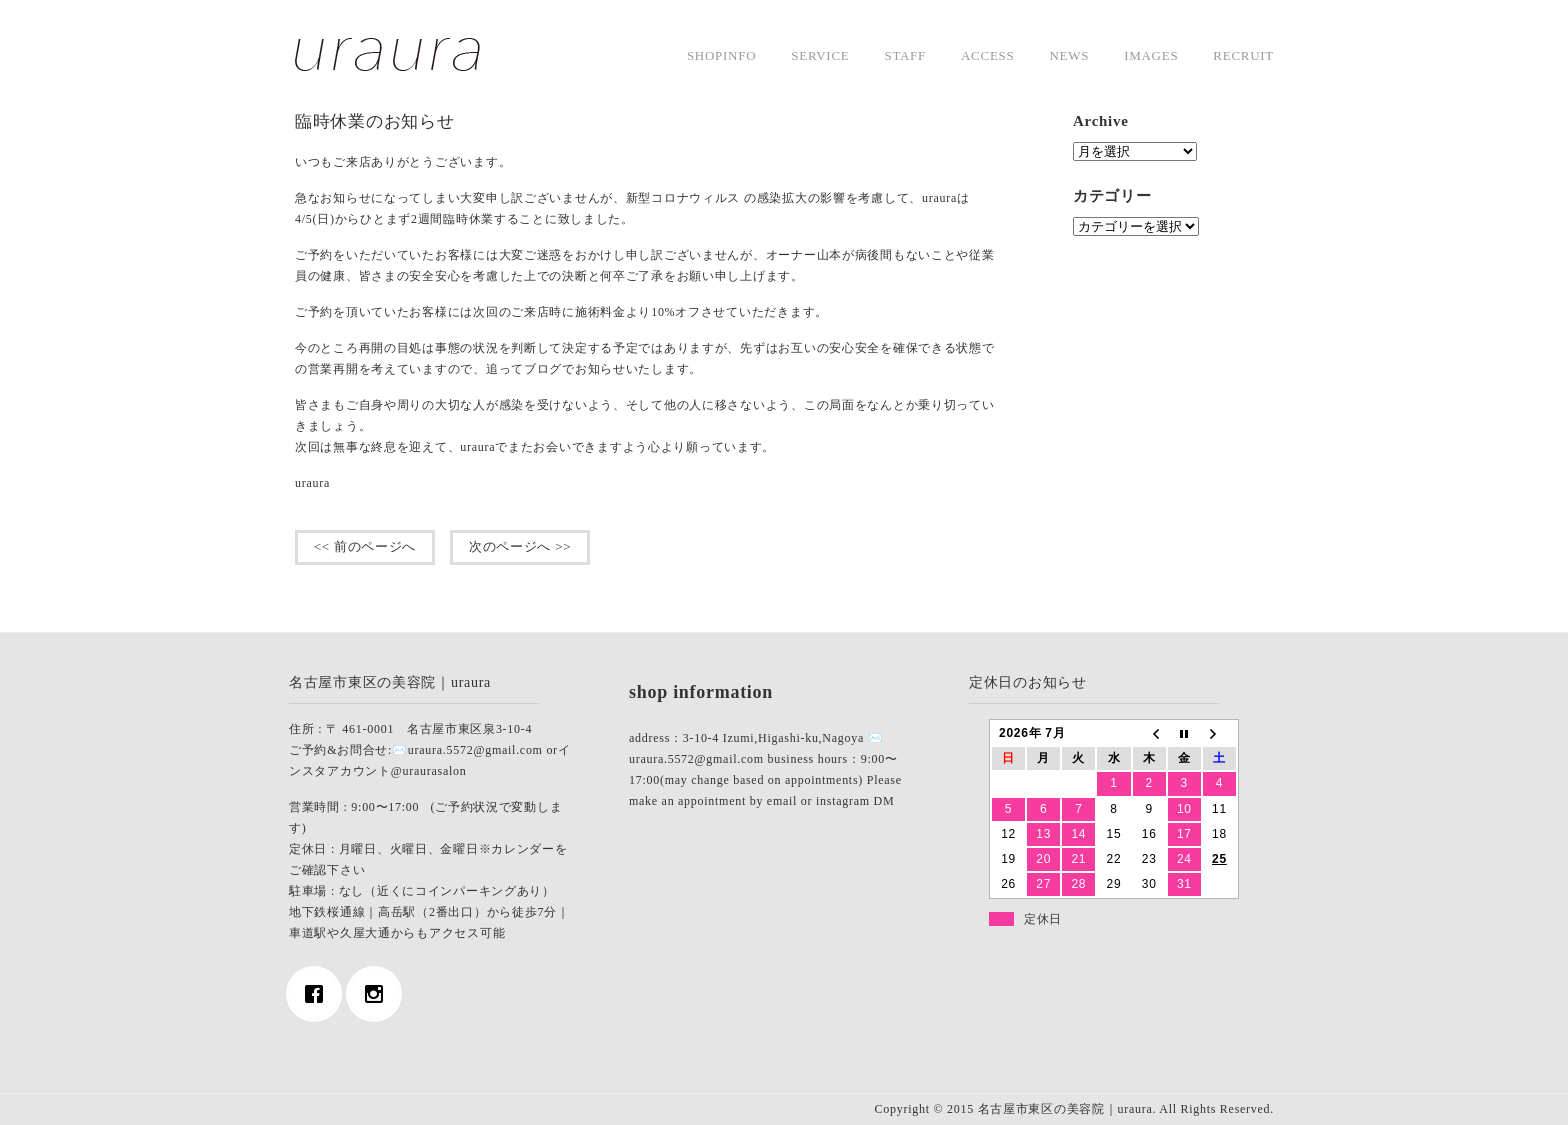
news (1069, 55)
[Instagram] (379, 994)
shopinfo (721, 55)
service (820, 55)
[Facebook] (319, 994)
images (1151, 55)
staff (905, 55)
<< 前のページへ (365, 546)
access (987, 55)
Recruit (1243, 55)
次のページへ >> (520, 546)
